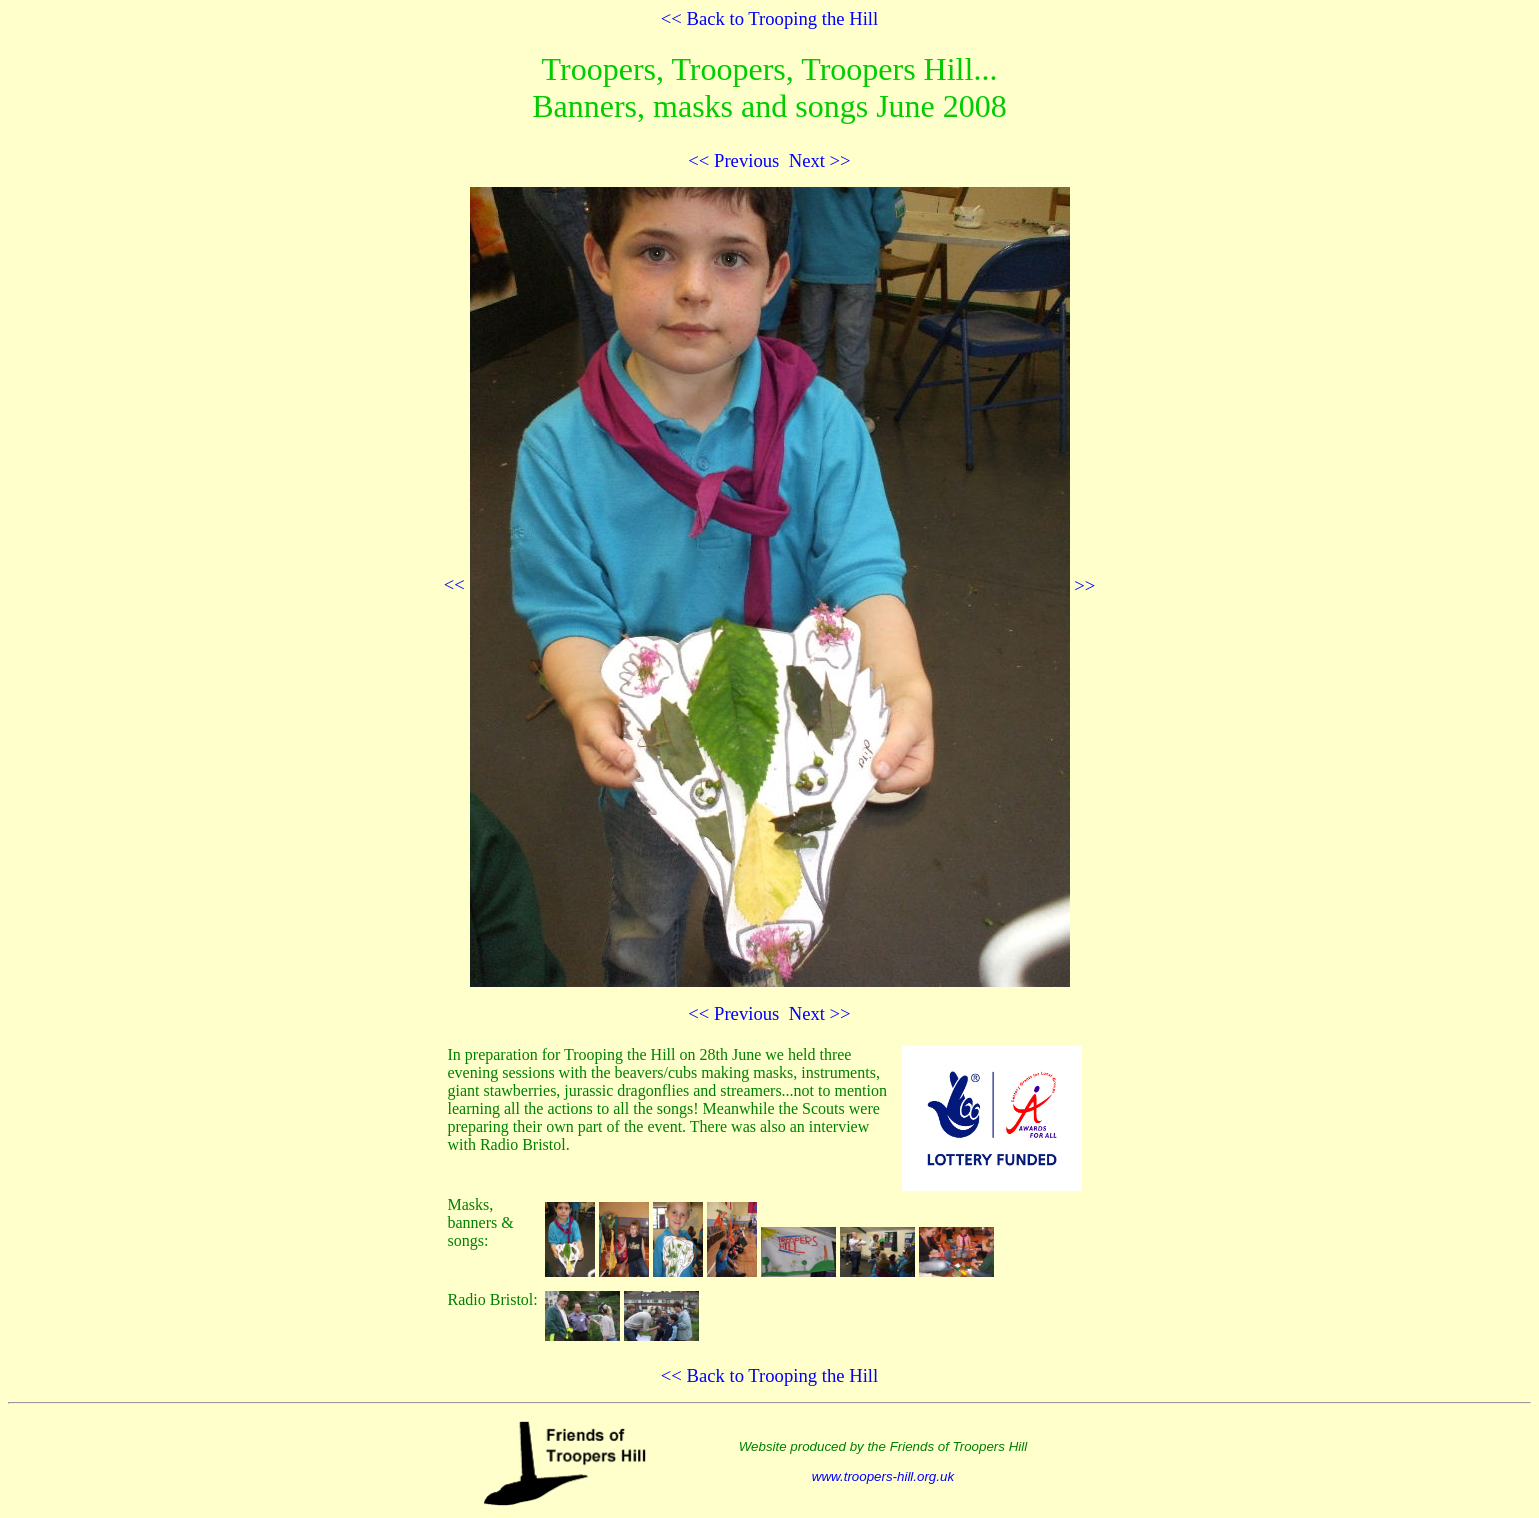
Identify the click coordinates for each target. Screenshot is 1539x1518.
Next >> (820, 160)
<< (454, 585)
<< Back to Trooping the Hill (769, 18)
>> (783, 585)
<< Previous (733, 160)
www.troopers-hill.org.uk (883, 1476)
